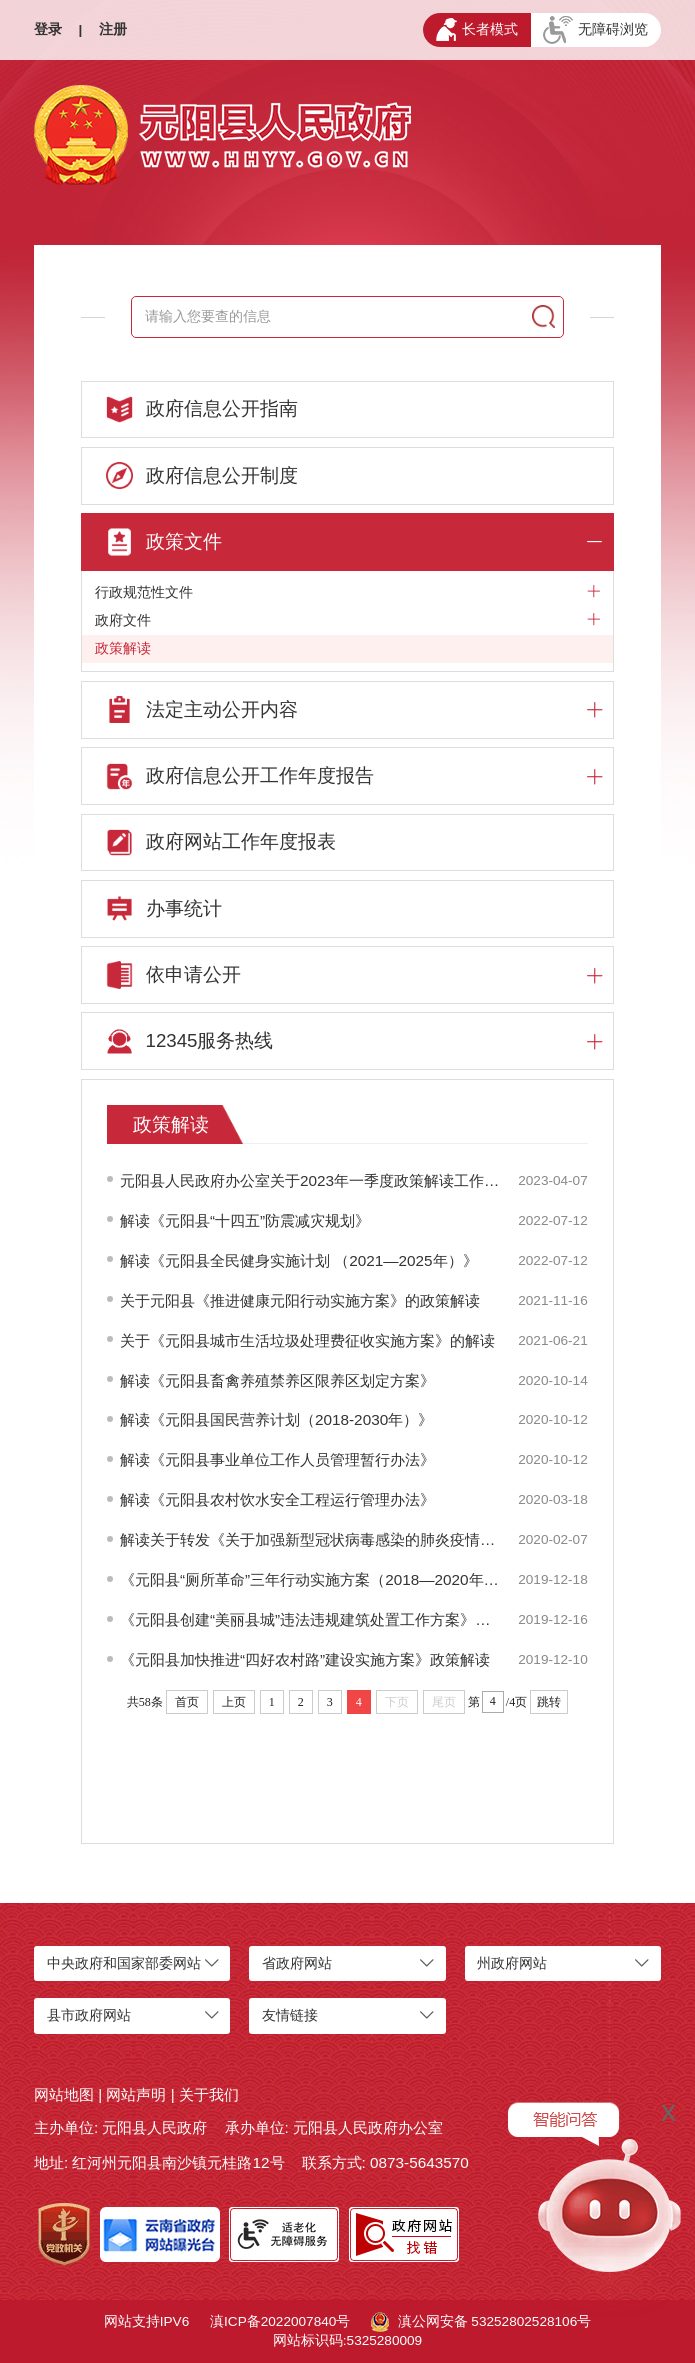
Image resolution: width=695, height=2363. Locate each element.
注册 (113, 29)
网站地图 (64, 2094)
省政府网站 (297, 1963)
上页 (234, 1702)
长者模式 (477, 29)
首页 (187, 1702)
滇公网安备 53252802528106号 (481, 2322)
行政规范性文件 (348, 592)
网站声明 (136, 2094)
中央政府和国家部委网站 (124, 1963)
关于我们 (209, 2094)
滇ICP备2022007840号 (280, 2321)
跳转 (549, 1702)
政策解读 (123, 648)
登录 (48, 29)
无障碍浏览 (595, 30)
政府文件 (348, 620)
